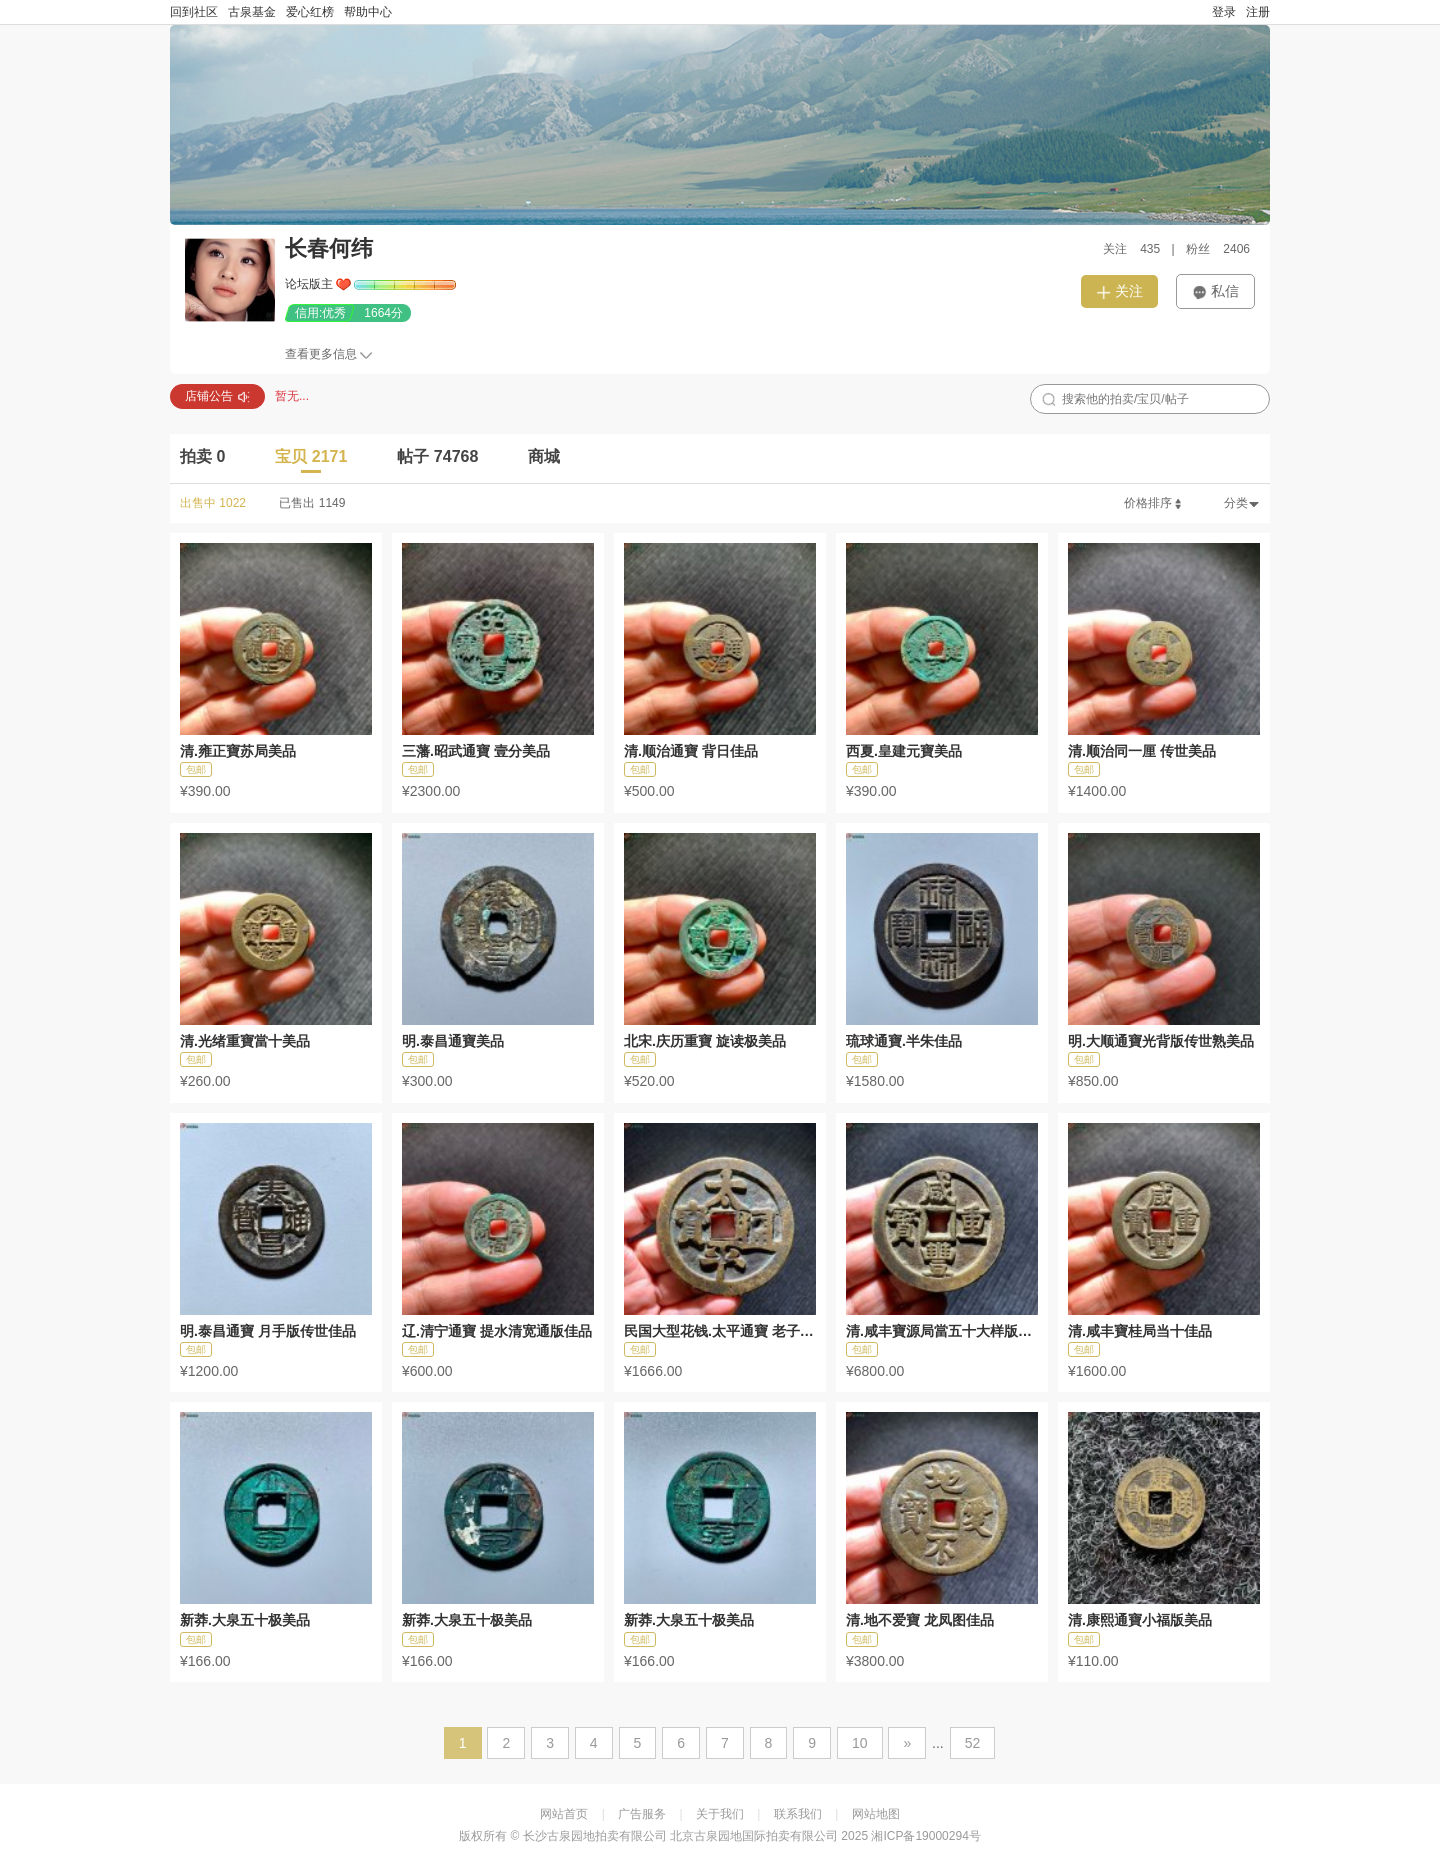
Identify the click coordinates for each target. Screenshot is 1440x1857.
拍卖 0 (202, 456)
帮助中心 (368, 12)
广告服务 (642, 1814)
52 (973, 1743)
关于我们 (720, 1814)
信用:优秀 (320, 313)
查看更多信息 (321, 354)
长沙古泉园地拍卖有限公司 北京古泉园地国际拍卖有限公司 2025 (695, 1836)
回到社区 (194, 12)
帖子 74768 (437, 456)
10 (860, 1743)
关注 (1119, 291)
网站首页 (564, 1814)
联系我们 (798, 1814)
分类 (1242, 503)
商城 (544, 456)
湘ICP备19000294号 (925, 1836)
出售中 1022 (213, 503)
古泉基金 (252, 12)
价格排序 (1154, 503)
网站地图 (876, 1814)
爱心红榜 (310, 12)
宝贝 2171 (311, 456)
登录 (1224, 12)
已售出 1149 (312, 503)
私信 (1215, 291)
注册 (1258, 12)
